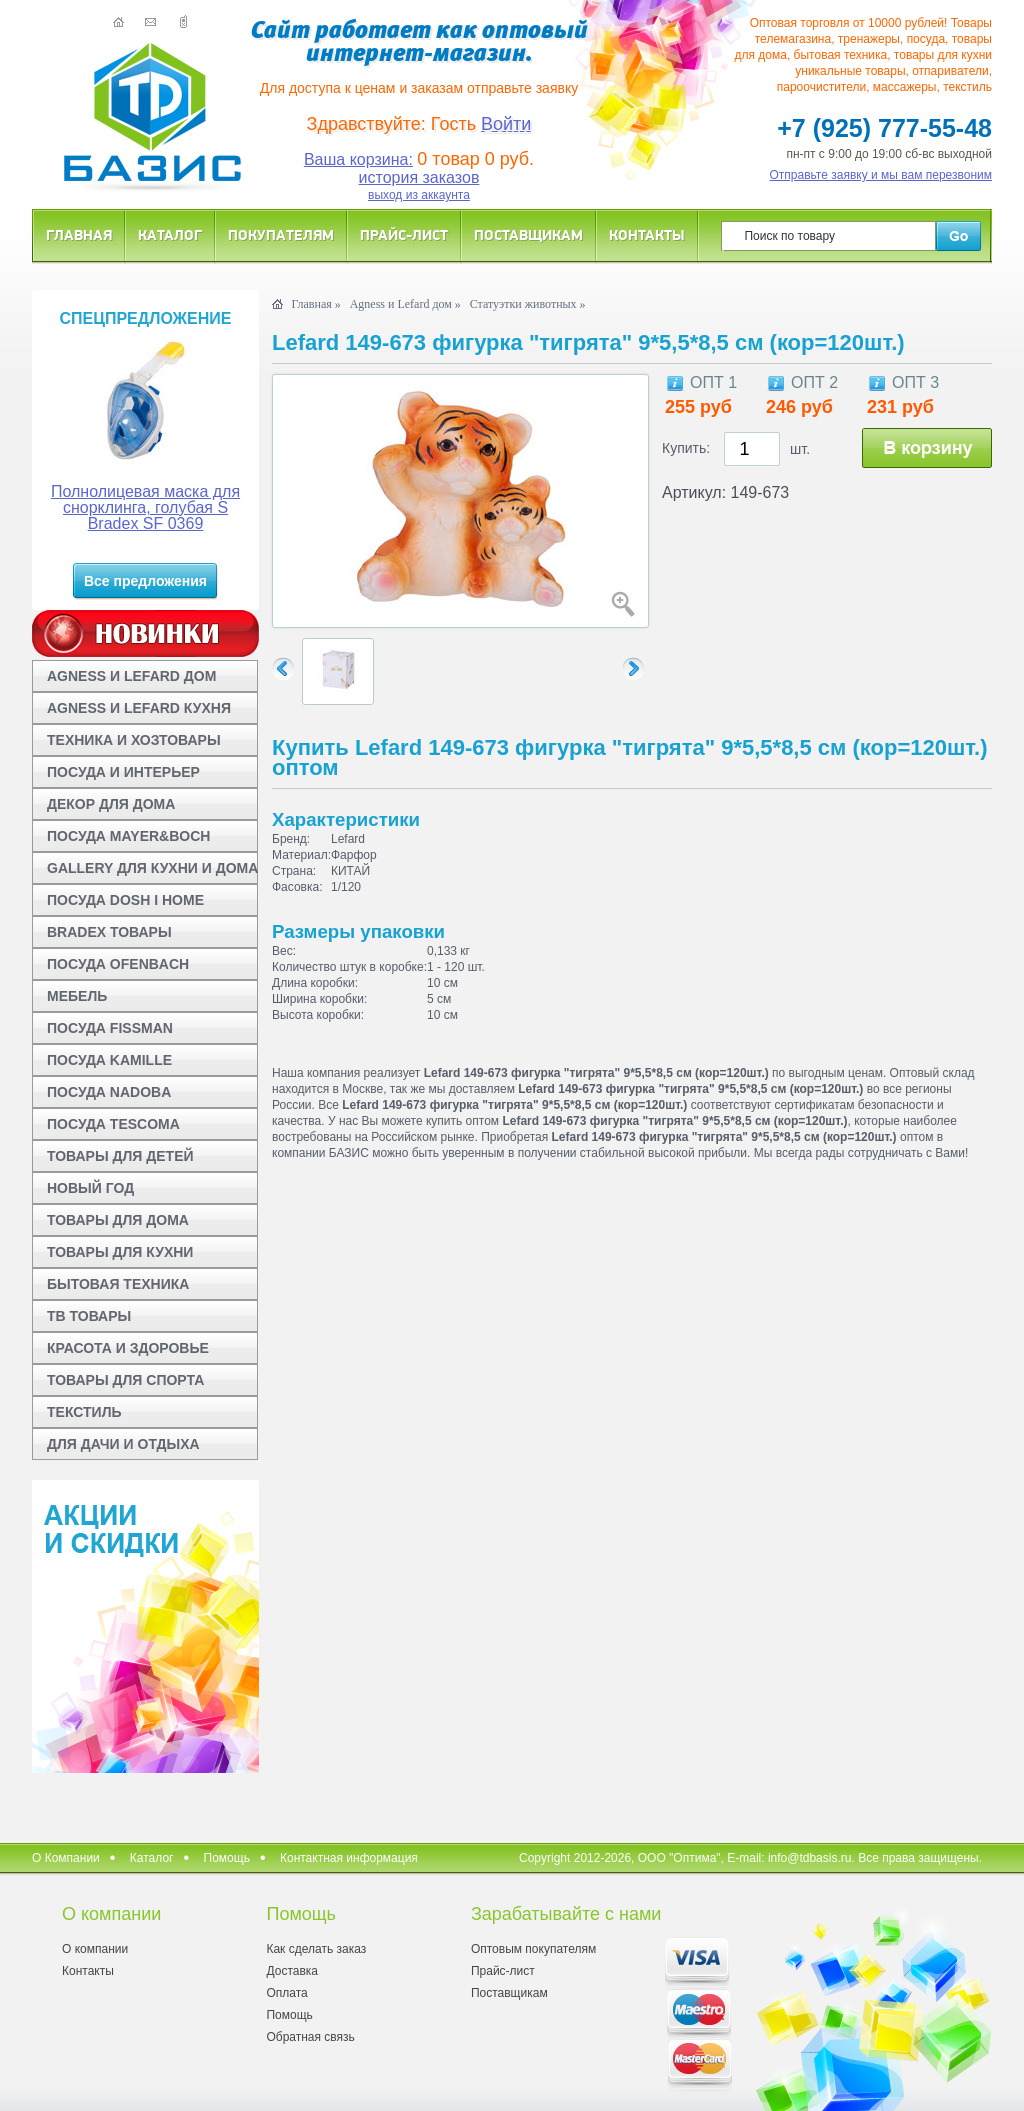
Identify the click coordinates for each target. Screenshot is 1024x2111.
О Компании (66, 1858)
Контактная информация (349, 1858)
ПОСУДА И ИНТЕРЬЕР (123, 772)
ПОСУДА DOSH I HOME (125, 900)
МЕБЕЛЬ (77, 996)
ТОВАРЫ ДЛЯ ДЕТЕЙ (120, 1156)
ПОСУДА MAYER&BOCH (128, 836)
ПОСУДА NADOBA (109, 1092)
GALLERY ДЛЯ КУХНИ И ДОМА (152, 868)
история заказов (419, 177)
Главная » (315, 304)
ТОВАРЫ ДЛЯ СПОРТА (125, 1380)
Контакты (647, 234)
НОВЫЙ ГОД (90, 1188)
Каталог (170, 234)
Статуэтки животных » (528, 304)
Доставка (292, 1971)
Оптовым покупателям (533, 1949)
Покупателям (281, 234)
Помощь (227, 1858)
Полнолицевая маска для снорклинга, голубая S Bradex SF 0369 (145, 507)
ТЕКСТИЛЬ (84, 1412)
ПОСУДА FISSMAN (110, 1028)
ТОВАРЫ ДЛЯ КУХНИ (120, 1252)
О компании (95, 1949)
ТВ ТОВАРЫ (89, 1316)
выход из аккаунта (419, 195)
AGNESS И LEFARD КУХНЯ (139, 708)
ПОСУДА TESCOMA (113, 1124)
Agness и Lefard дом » (405, 304)
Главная (79, 234)
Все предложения (145, 581)
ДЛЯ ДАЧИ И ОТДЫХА (123, 1444)
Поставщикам (528, 234)
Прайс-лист (404, 234)
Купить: (686, 448)
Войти (506, 124)
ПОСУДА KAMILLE (109, 1060)
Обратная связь (310, 2037)
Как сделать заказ (316, 1949)
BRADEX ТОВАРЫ (109, 932)
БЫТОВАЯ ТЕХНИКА (118, 1284)
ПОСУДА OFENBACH (118, 964)
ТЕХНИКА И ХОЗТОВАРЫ (134, 740)
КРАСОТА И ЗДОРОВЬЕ (128, 1348)
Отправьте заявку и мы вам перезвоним (881, 175)
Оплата (286, 1993)
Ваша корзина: (358, 159)
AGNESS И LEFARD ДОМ (131, 676)
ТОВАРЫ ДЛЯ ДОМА (118, 1220)
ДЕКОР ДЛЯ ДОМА (111, 804)
